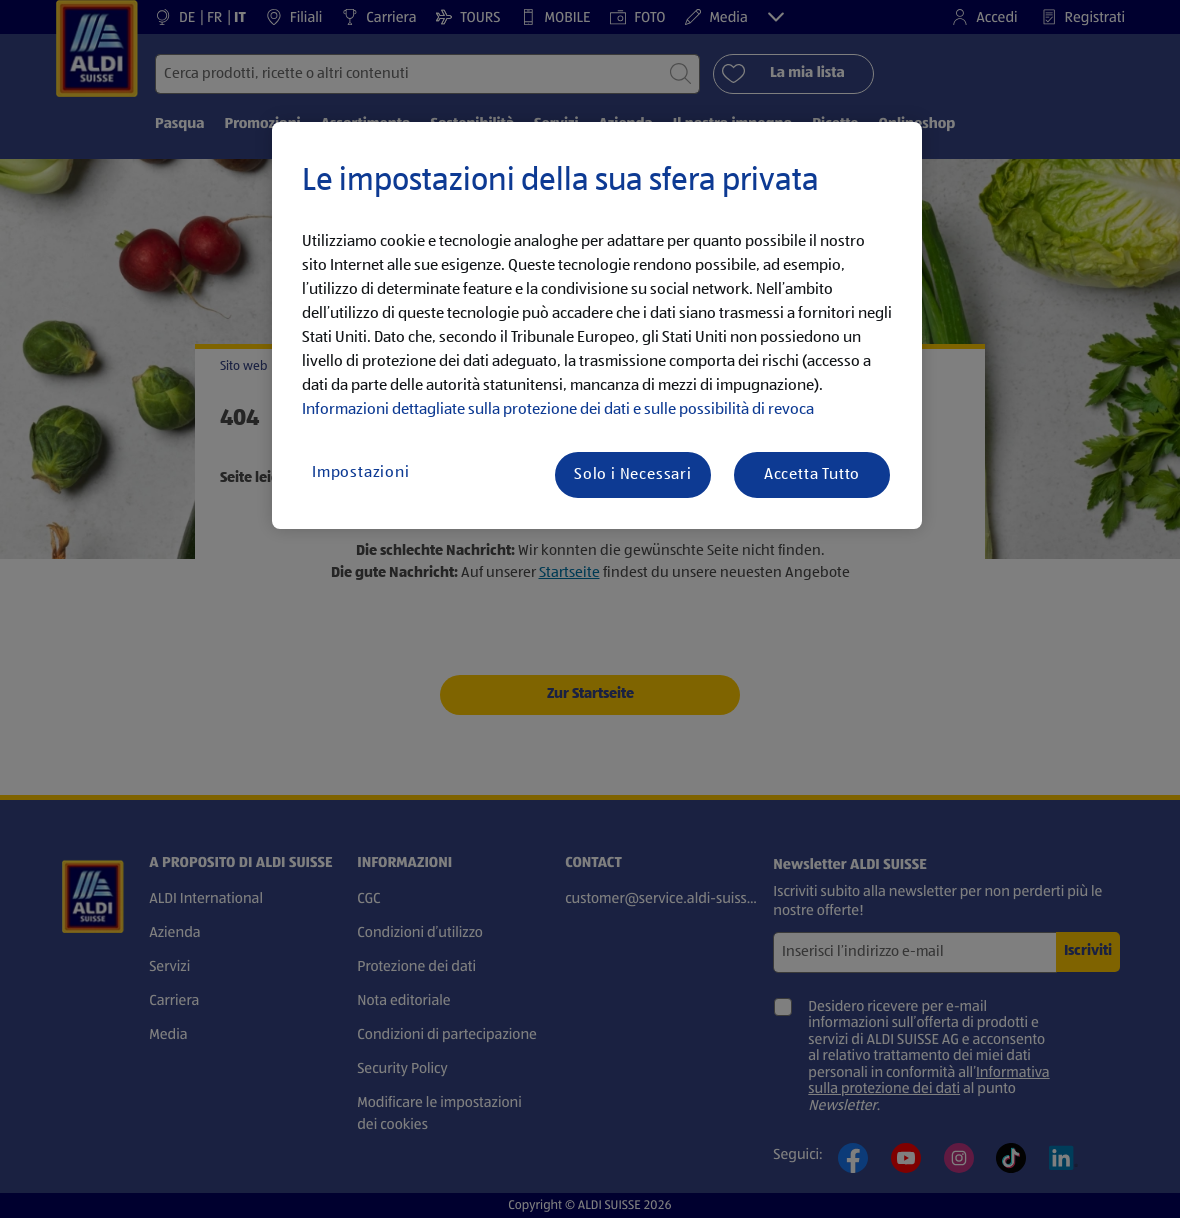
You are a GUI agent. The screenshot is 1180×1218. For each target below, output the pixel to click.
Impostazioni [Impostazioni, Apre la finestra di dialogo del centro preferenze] (361, 473)
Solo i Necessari (633, 475)
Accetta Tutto (812, 475)
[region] (597, 326)
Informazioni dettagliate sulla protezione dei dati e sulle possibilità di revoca (558, 410)
